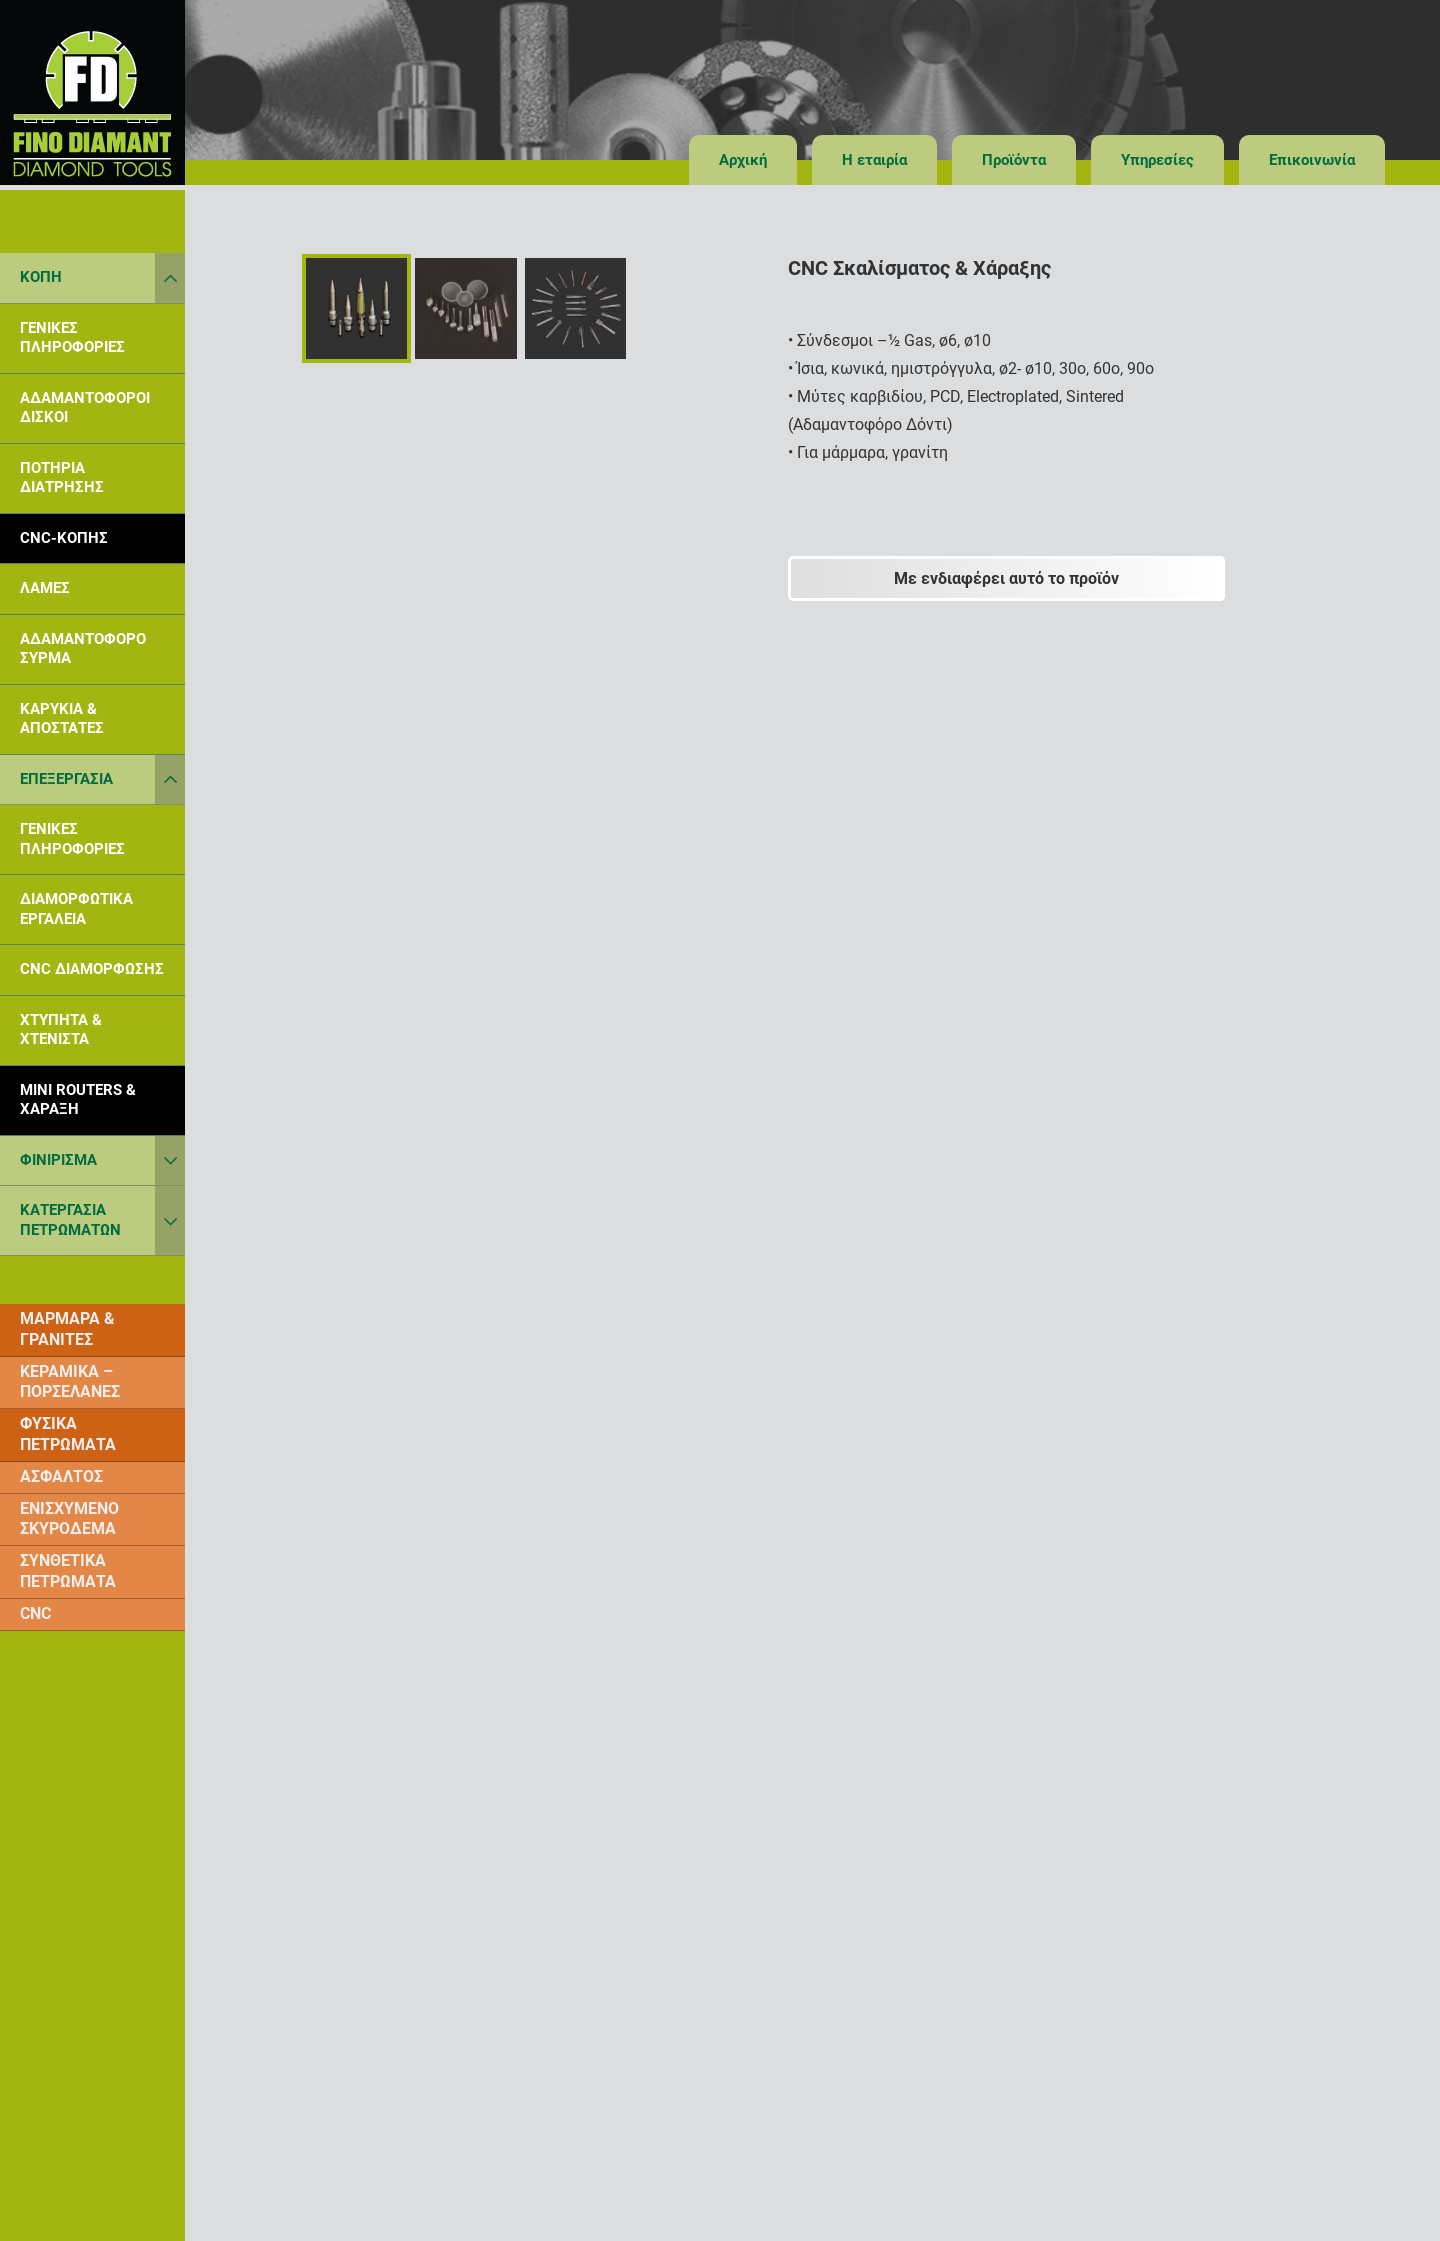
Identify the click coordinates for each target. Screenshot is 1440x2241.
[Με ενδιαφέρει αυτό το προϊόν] (1007, 578)
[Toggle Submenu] (170, 278)
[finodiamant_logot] (92, 92)
